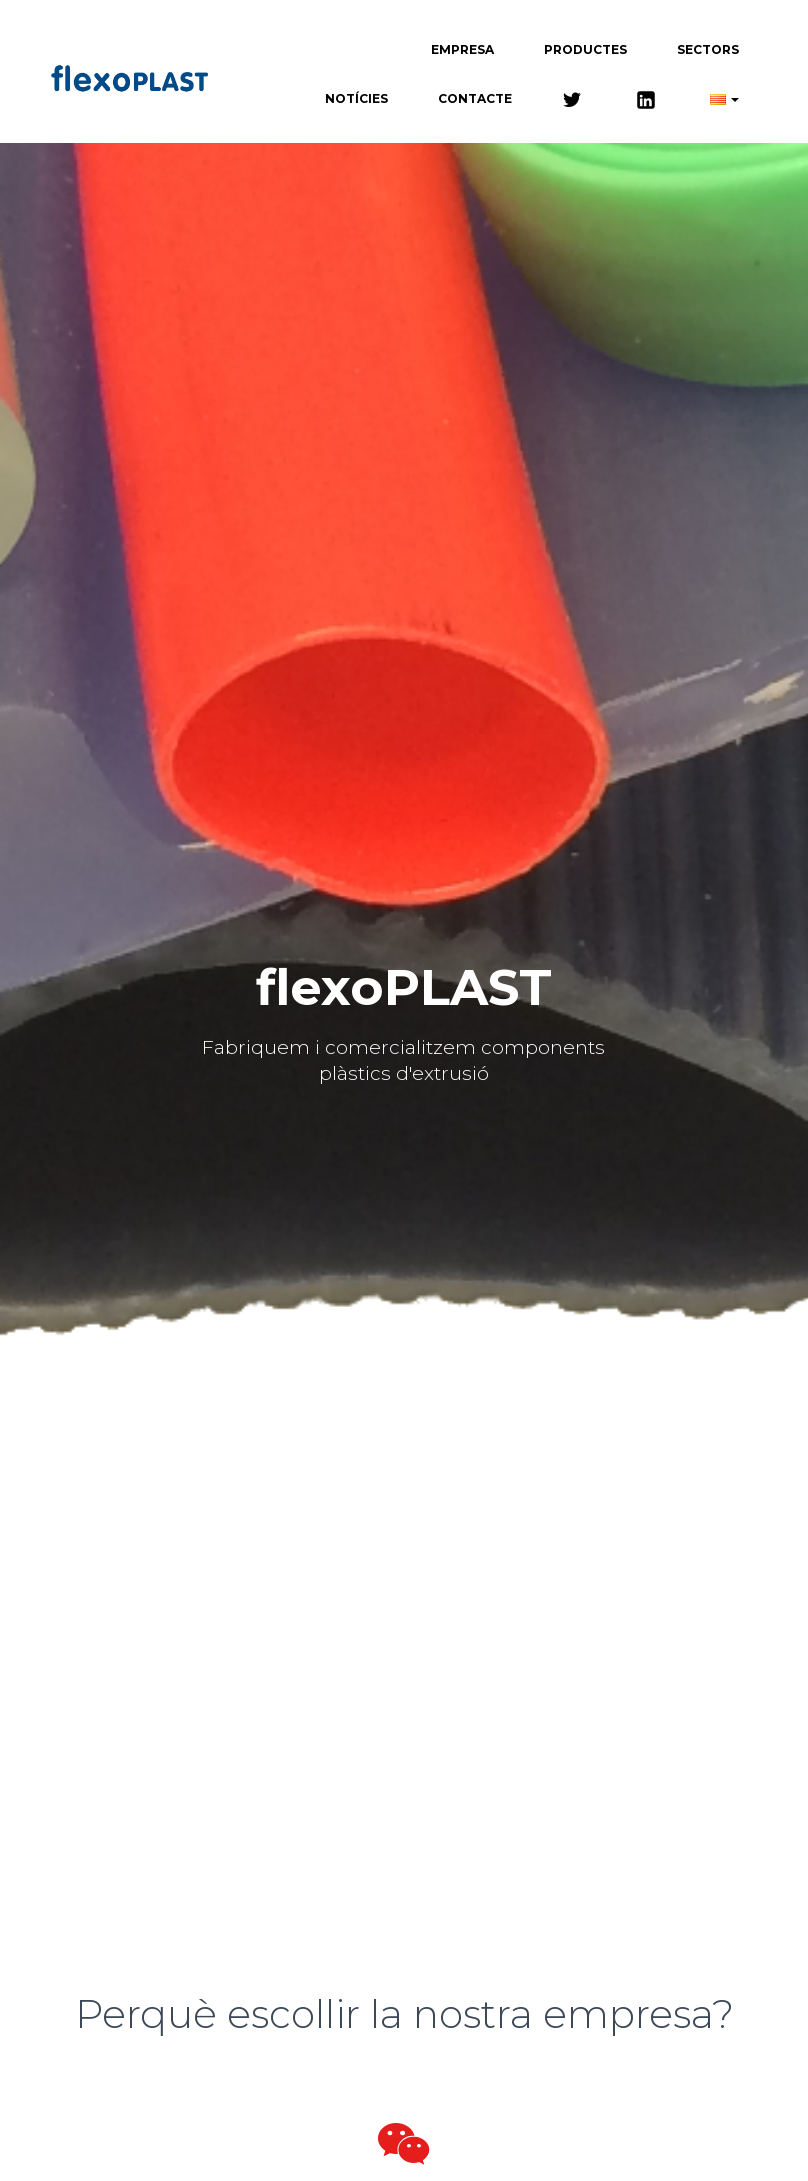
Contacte (475, 98)
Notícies (356, 98)
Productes (585, 49)
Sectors (708, 49)
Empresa (462, 49)
